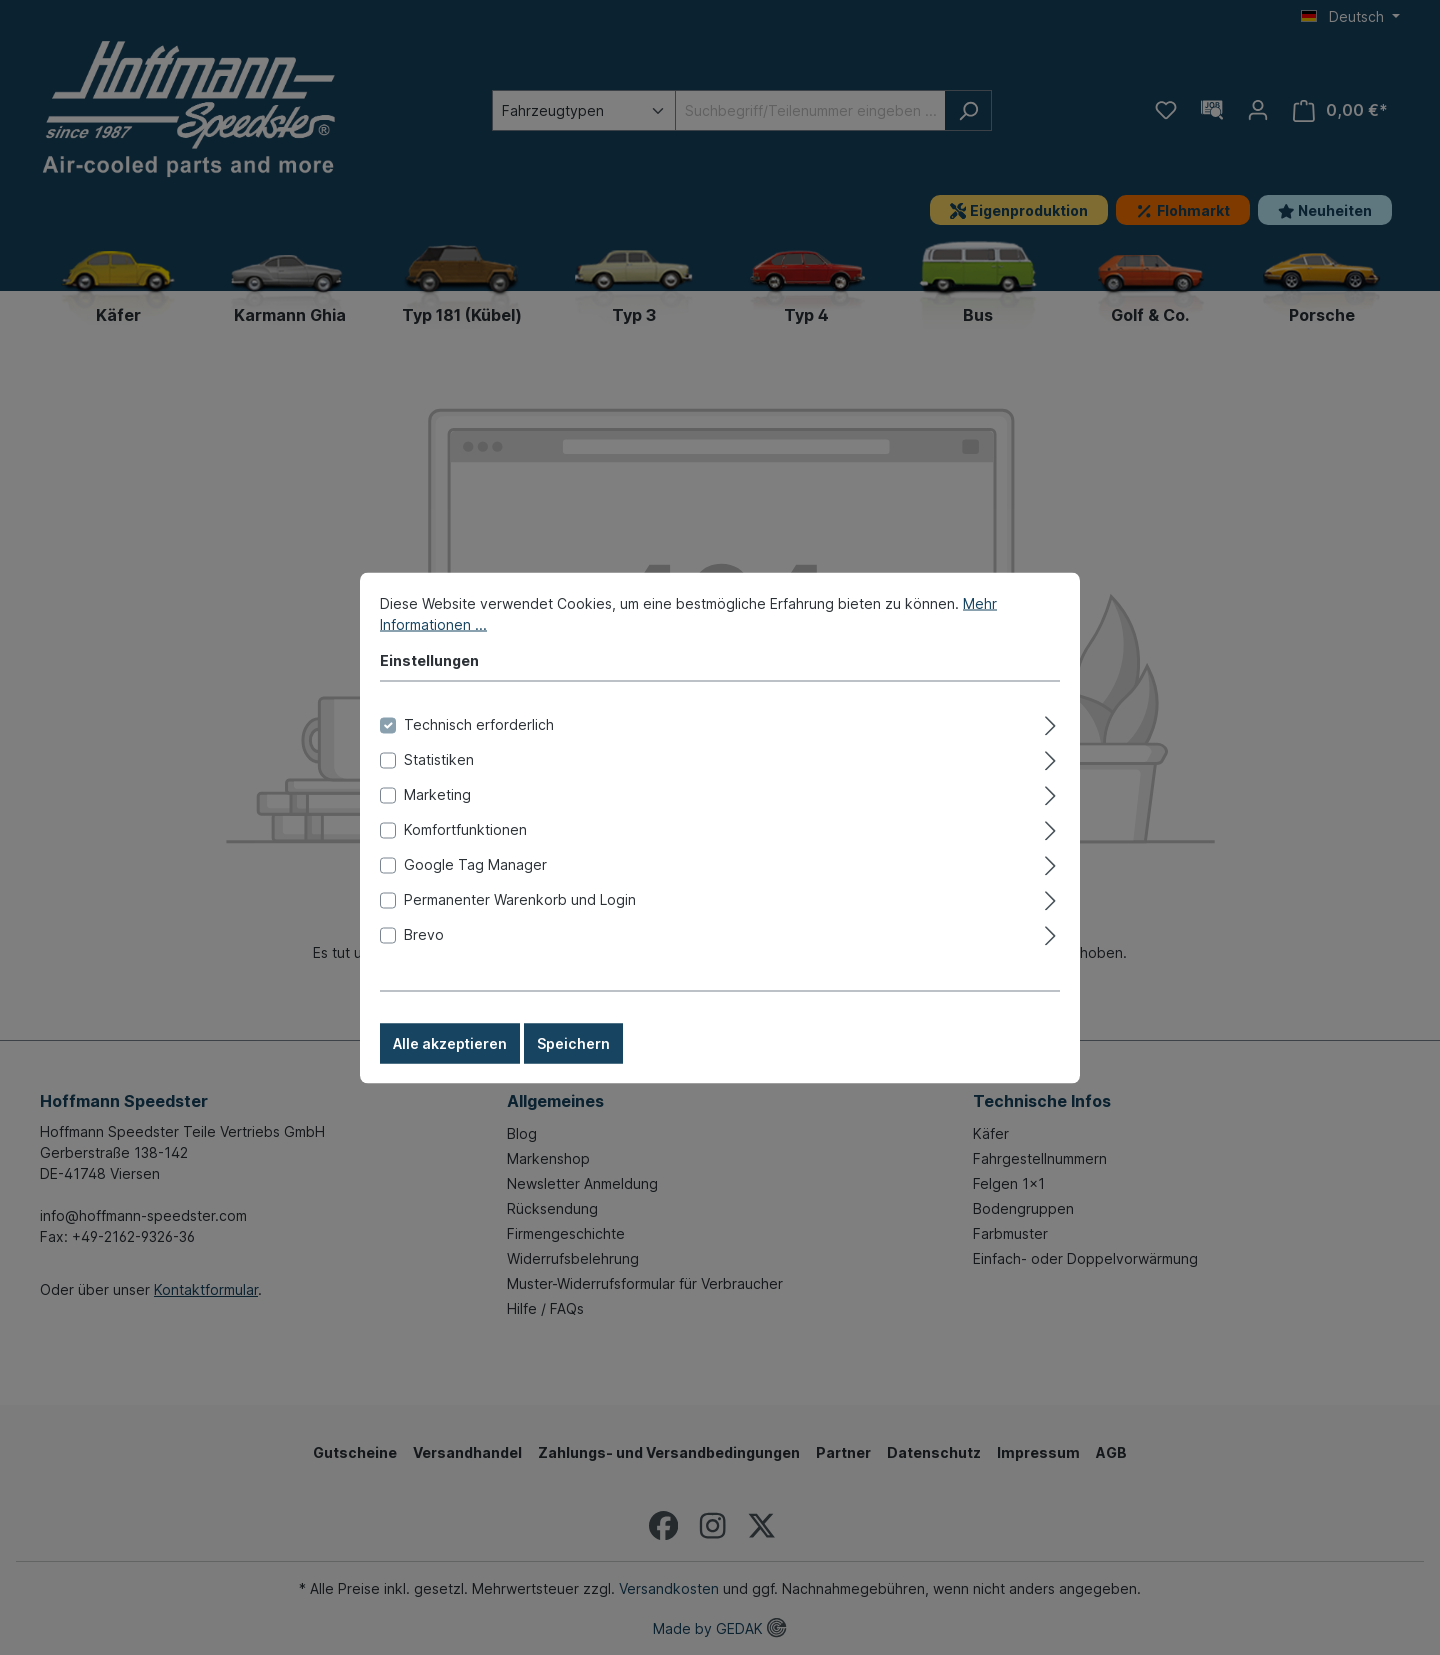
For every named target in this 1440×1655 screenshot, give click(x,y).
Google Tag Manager (475, 892)
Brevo (424, 962)
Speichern (573, 1071)
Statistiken (439, 787)
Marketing (437, 822)
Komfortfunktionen (465, 857)
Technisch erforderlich (479, 752)
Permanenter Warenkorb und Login (520, 927)
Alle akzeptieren (450, 1071)
